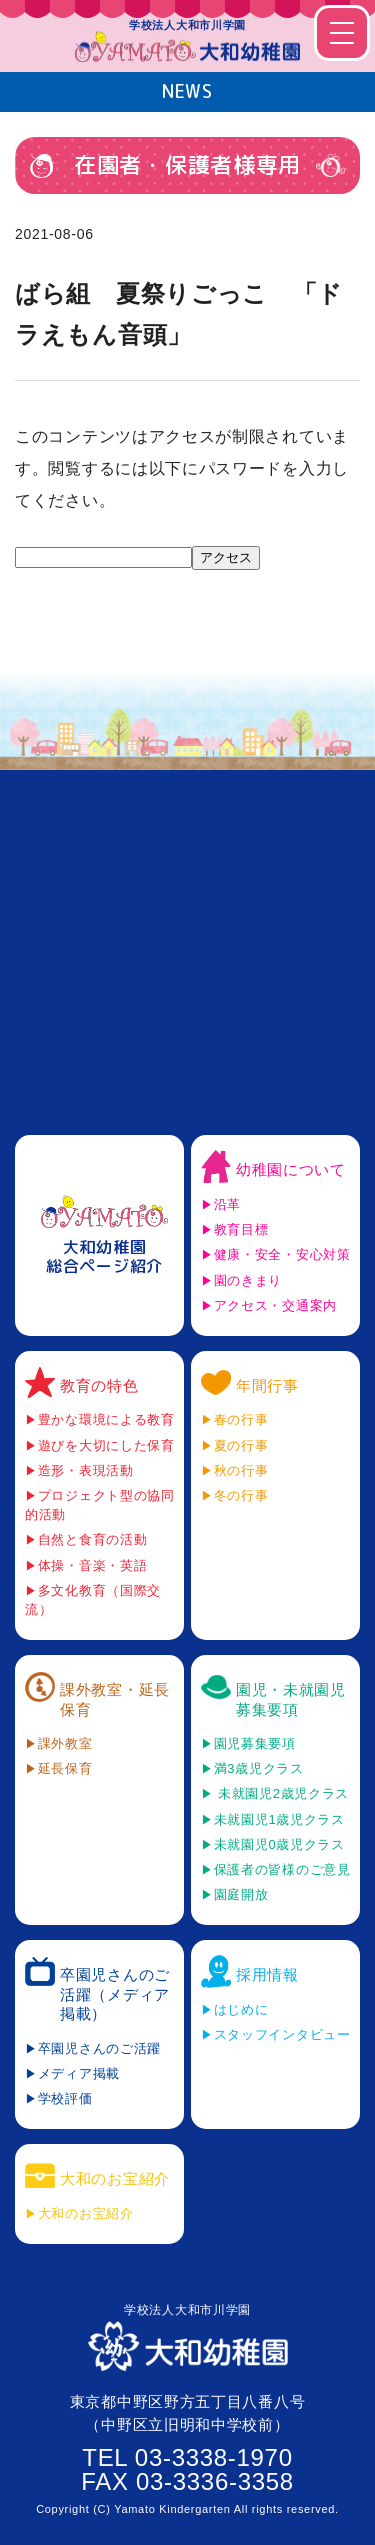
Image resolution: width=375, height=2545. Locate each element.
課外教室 (65, 1743)
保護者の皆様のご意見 (282, 1869)
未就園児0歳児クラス (279, 1844)
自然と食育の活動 (93, 1539)
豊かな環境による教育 (106, 1419)
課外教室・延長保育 (115, 1699)
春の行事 (241, 1419)
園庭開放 (241, 1894)
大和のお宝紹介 (115, 2178)
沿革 (227, 1204)
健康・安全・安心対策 (282, 1254)
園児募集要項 (255, 1743)
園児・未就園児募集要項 (291, 1699)
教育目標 (241, 1229)
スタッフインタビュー (282, 2034)
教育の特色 (99, 1385)
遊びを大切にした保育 (106, 1445)
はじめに (241, 2009)
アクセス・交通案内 (275, 1305)
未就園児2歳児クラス (282, 1793)
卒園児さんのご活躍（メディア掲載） (115, 1994)
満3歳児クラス (259, 1768)
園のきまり (248, 1280)
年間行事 (267, 1385)
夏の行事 (241, 1445)
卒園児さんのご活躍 (99, 2048)
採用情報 (267, 1974)
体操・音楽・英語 (93, 1565)
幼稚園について (291, 1169)
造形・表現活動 (86, 1470)
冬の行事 (241, 1495)
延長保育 (65, 1768)
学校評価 (65, 2098)
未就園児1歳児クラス (279, 1819)
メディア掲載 (79, 2073)
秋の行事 (241, 1470)
